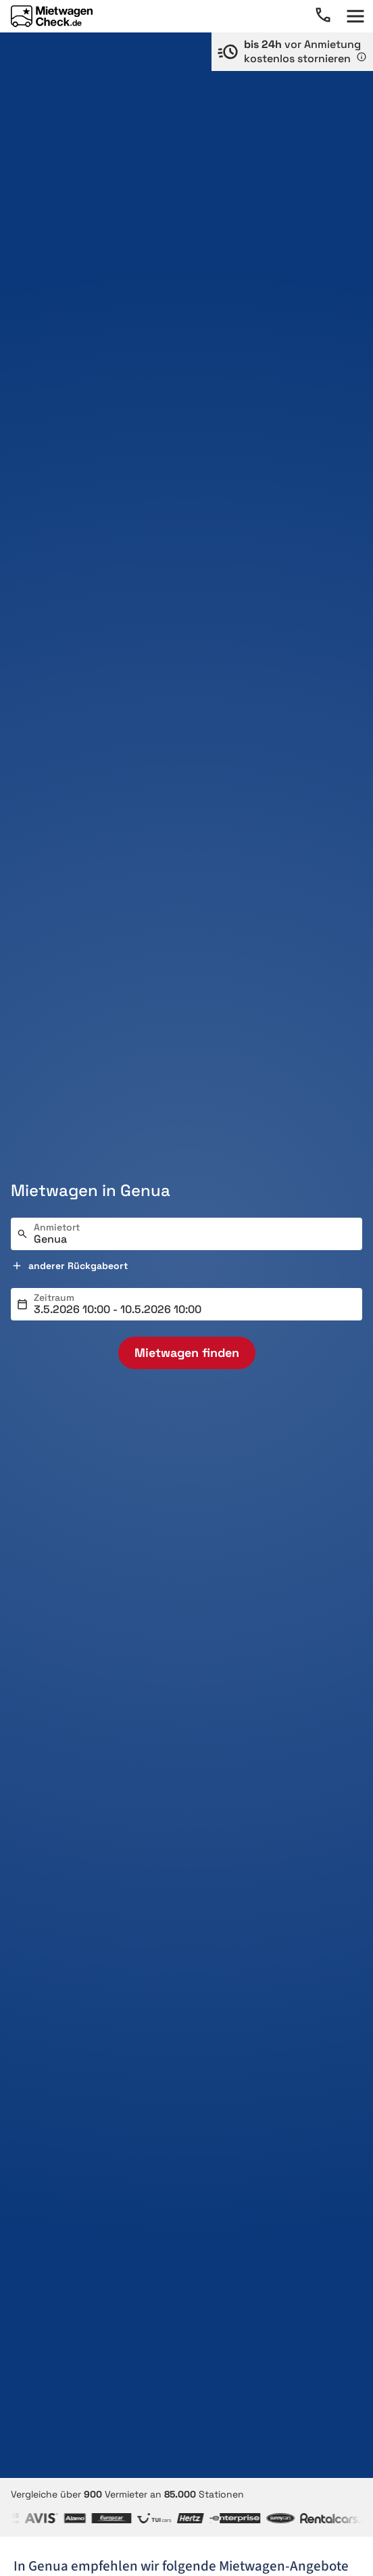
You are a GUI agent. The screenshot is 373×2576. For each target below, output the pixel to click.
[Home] (52, 16)
